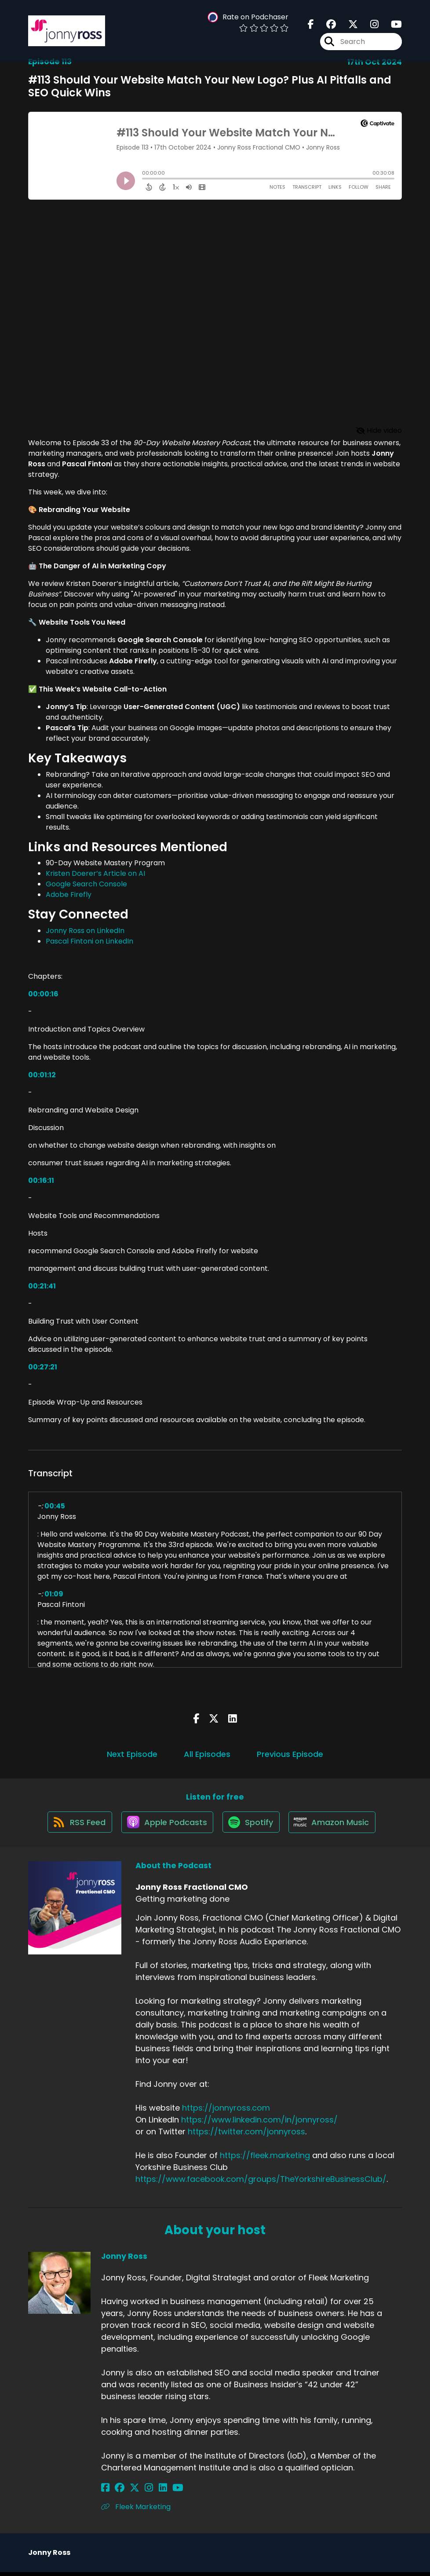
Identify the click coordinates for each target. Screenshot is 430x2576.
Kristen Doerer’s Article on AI (95, 873)
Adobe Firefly (68, 894)
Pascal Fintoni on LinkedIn (89, 941)
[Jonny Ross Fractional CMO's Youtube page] (391, 26)
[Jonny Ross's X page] (127, 2492)
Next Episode (132, 1754)
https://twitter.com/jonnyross (246, 2135)
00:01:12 (42, 1075)
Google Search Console (86, 884)
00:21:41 (42, 1286)
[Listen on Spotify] (251, 1826)
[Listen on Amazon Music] (335, 1825)
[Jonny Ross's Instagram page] (138, 2492)
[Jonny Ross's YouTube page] (159, 2492)
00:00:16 (43, 994)
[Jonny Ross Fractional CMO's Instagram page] (369, 26)
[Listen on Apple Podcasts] (165, 1825)
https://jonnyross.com (226, 2112)
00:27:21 (42, 1367)
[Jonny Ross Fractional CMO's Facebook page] (311, 26)
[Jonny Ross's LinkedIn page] (148, 2492)
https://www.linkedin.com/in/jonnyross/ (259, 2124)
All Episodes (207, 1754)
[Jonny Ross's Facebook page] (105, 2492)
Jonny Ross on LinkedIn (85, 931)
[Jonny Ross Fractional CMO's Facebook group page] (326, 26)
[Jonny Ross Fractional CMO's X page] (348, 26)
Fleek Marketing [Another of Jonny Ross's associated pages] (136, 2511)
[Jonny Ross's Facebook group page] (116, 2492)
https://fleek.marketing (265, 2159)
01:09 (53, 1594)
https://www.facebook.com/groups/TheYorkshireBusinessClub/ (260, 2183)
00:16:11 (41, 1180)
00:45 (54, 1506)
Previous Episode (290, 1754)
